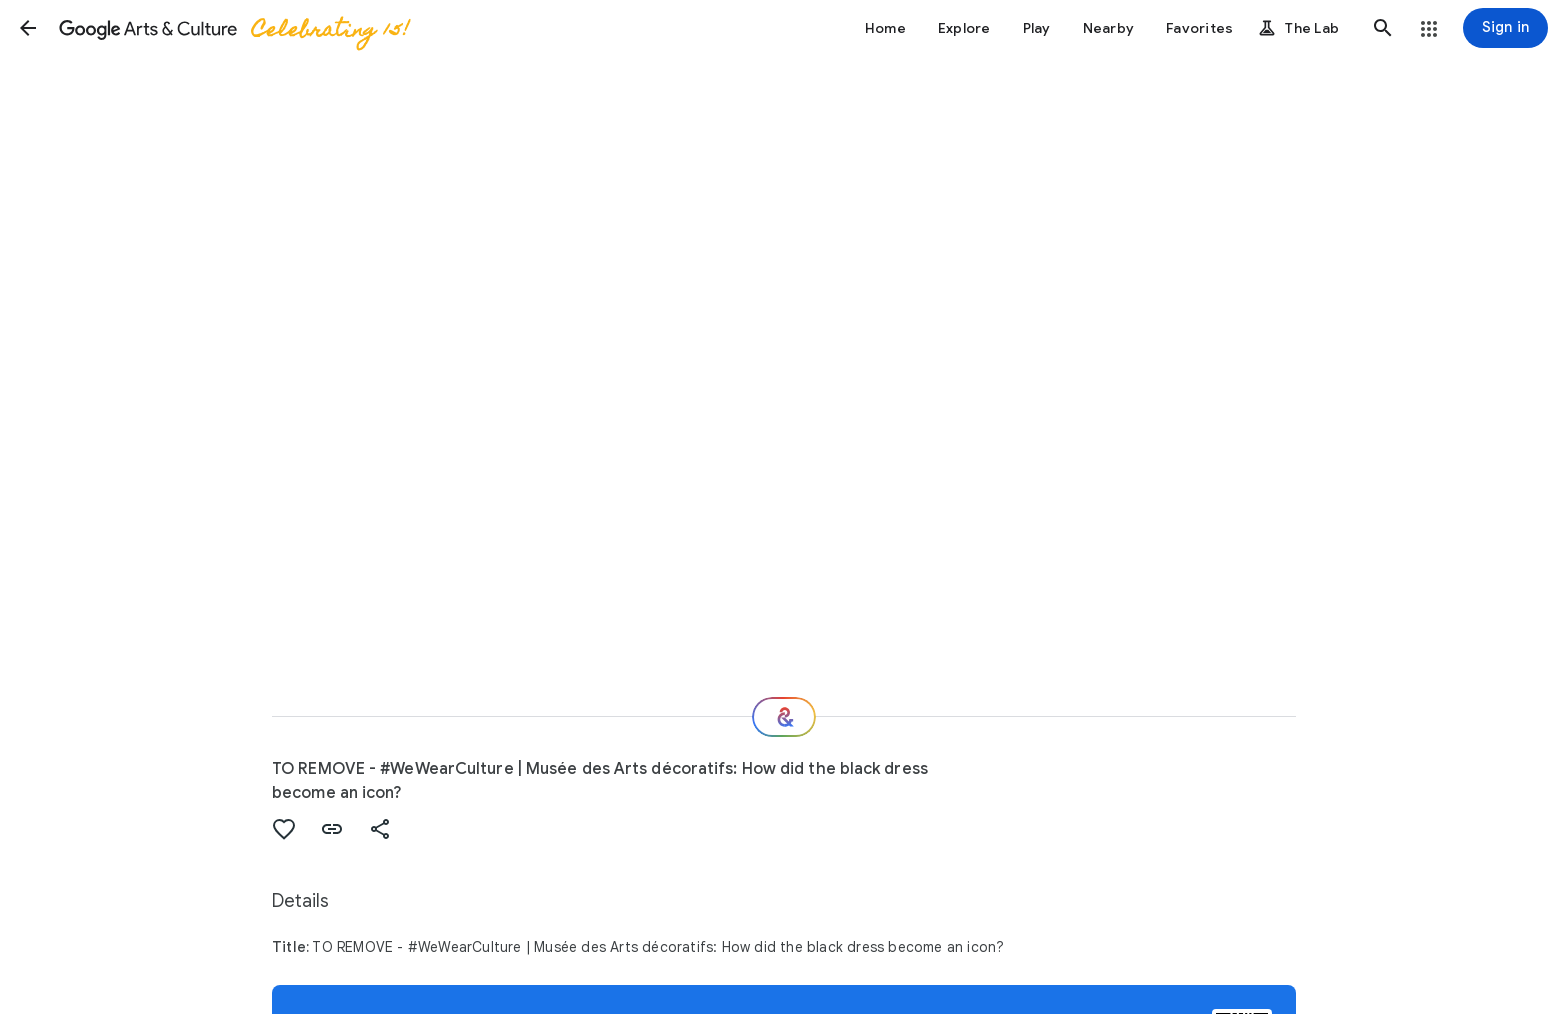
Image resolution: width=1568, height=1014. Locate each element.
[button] (28, 28)
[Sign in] (1505, 28)
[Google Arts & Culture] (233, 28)
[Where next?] (784, 717)
